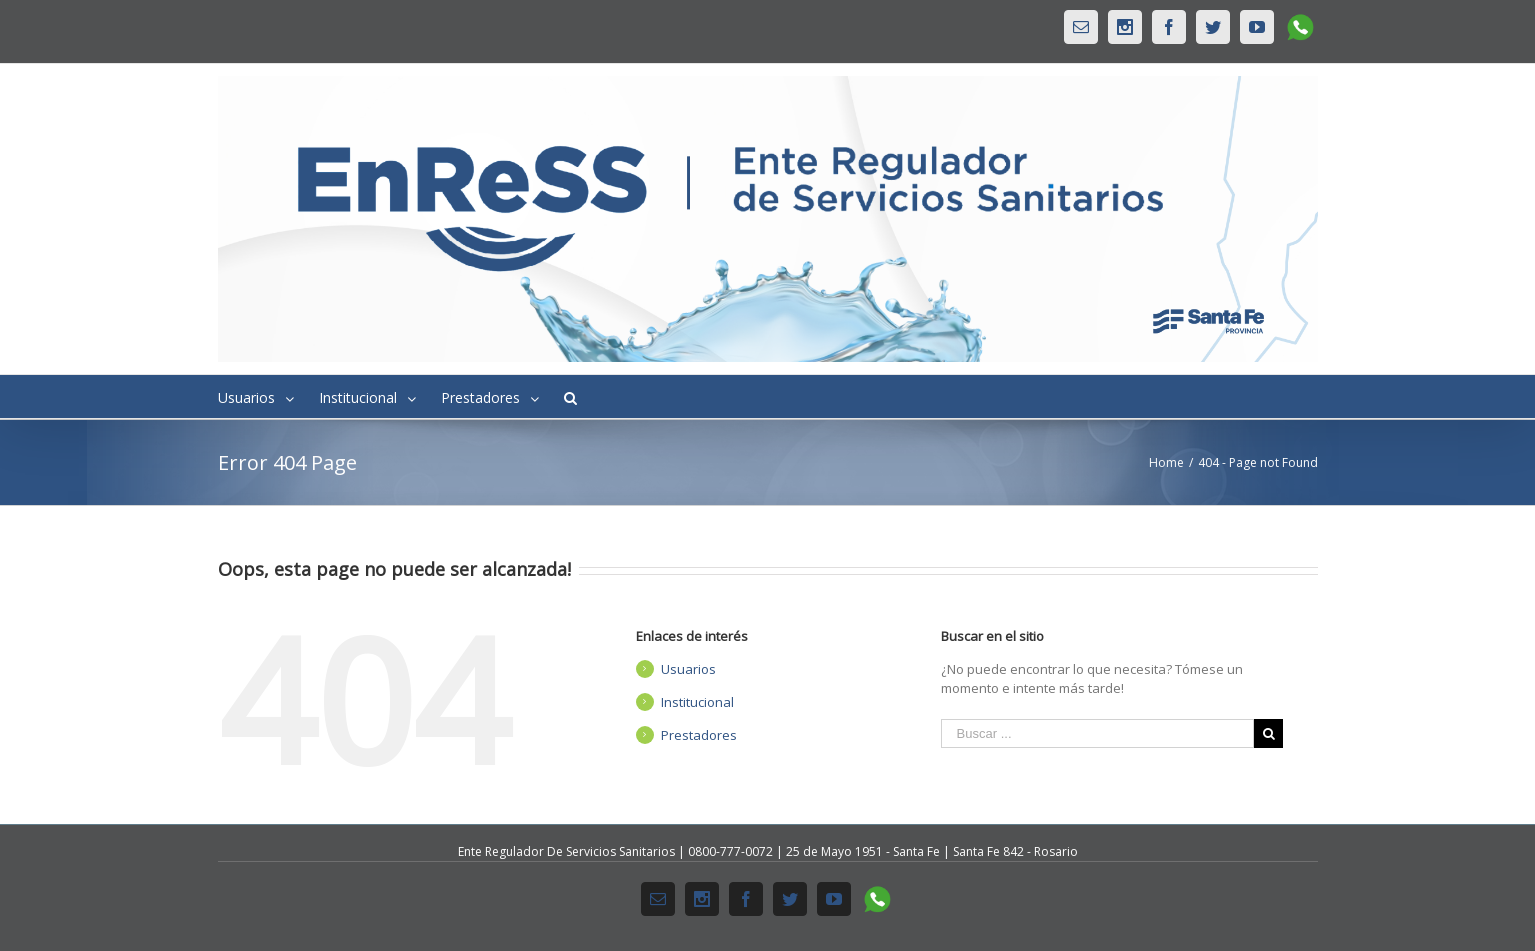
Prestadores (699, 735)
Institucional (697, 702)
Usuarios (688, 669)
